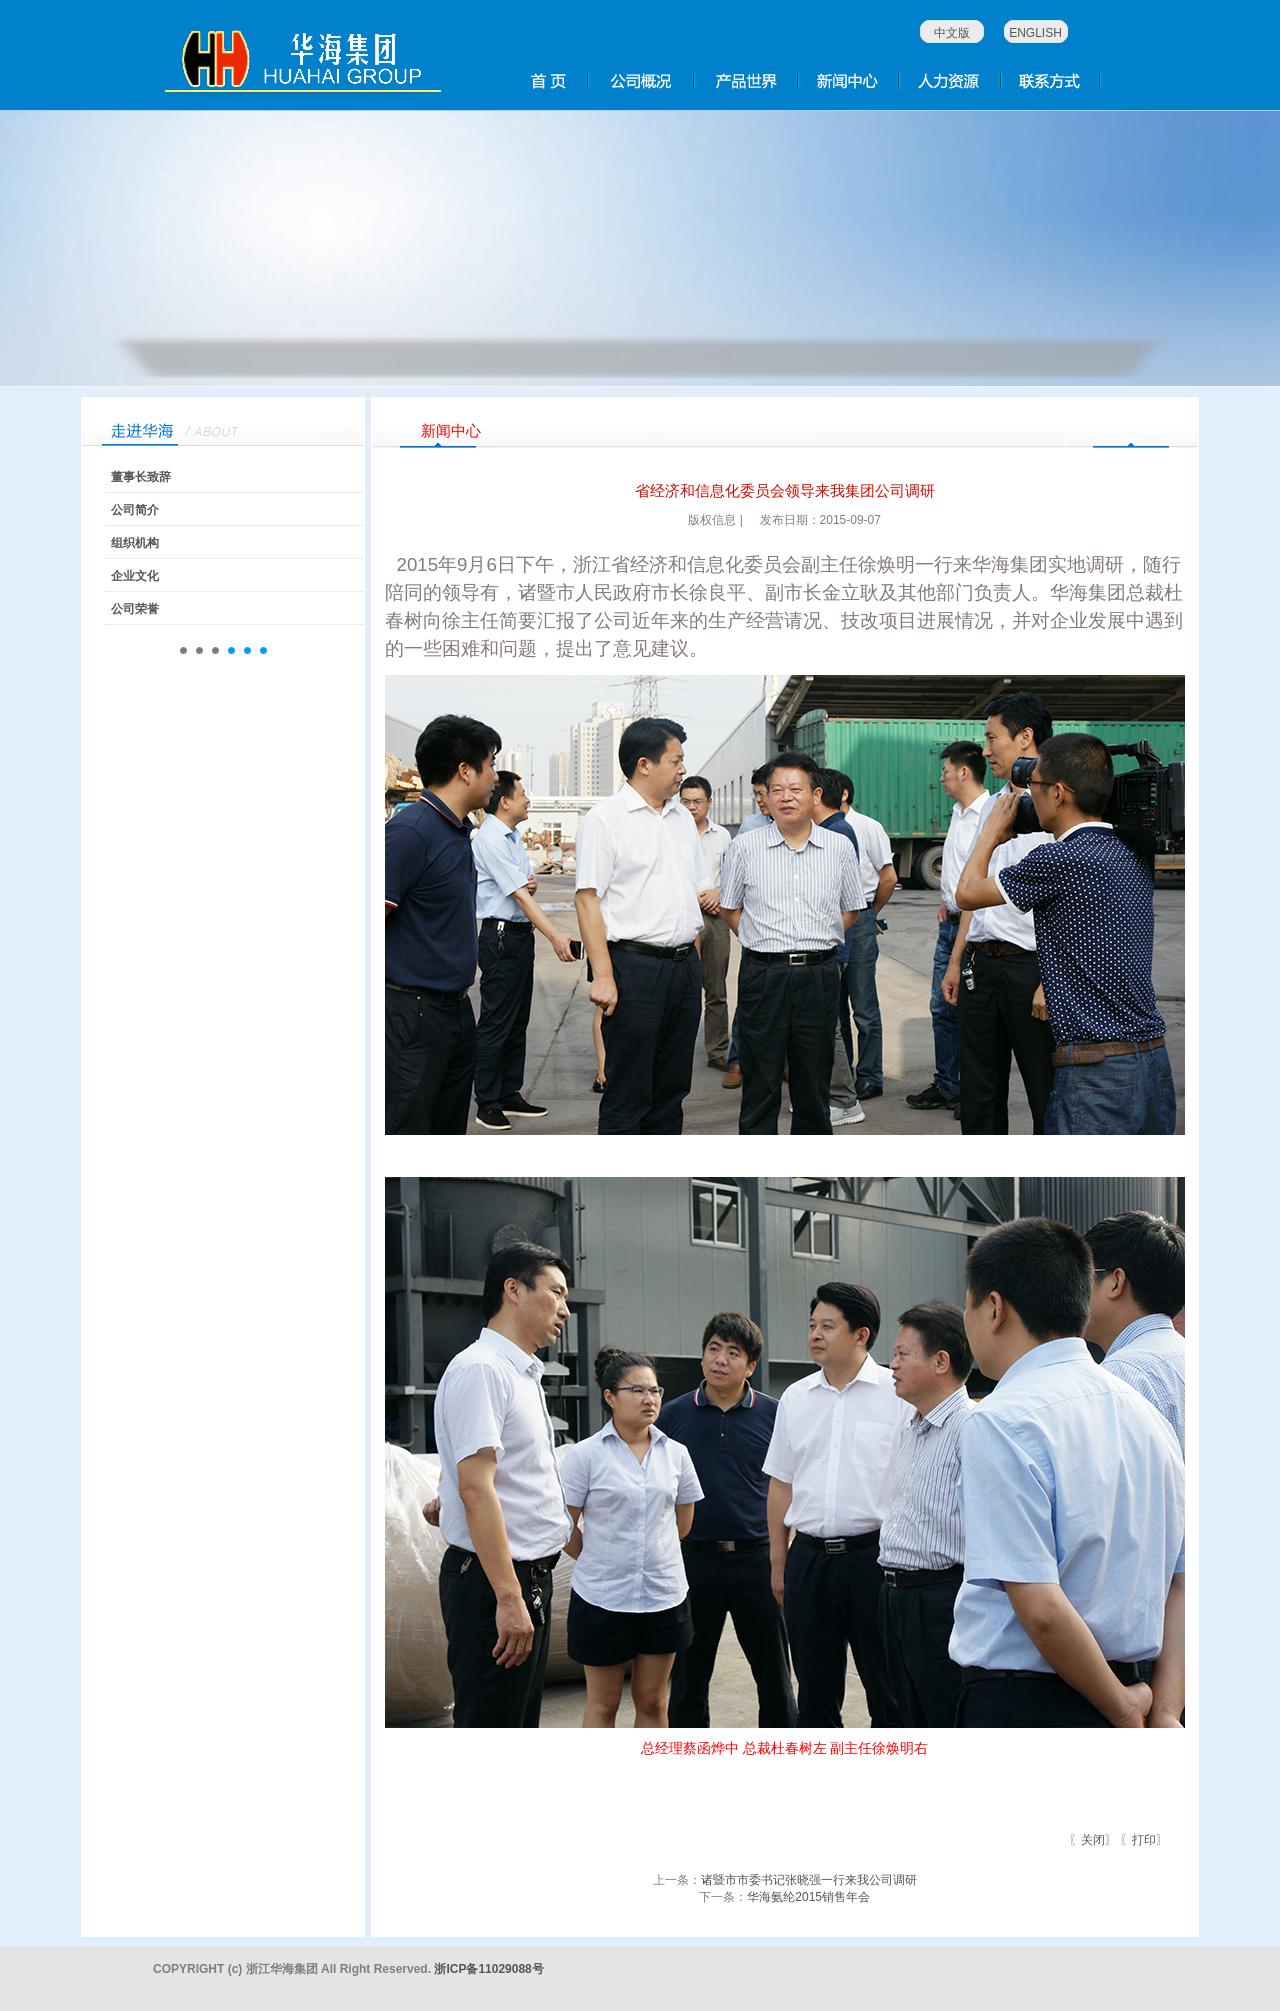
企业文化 (135, 576)
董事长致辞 (141, 477)
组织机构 (135, 543)
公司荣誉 (135, 609)
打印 (1144, 1840)
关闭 (1093, 1840)
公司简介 (135, 510)
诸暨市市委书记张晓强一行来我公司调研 (809, 1880)
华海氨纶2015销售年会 (808, 1897)
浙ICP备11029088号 (488, 1969)
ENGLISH (1035, 33)
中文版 (952, 33)
